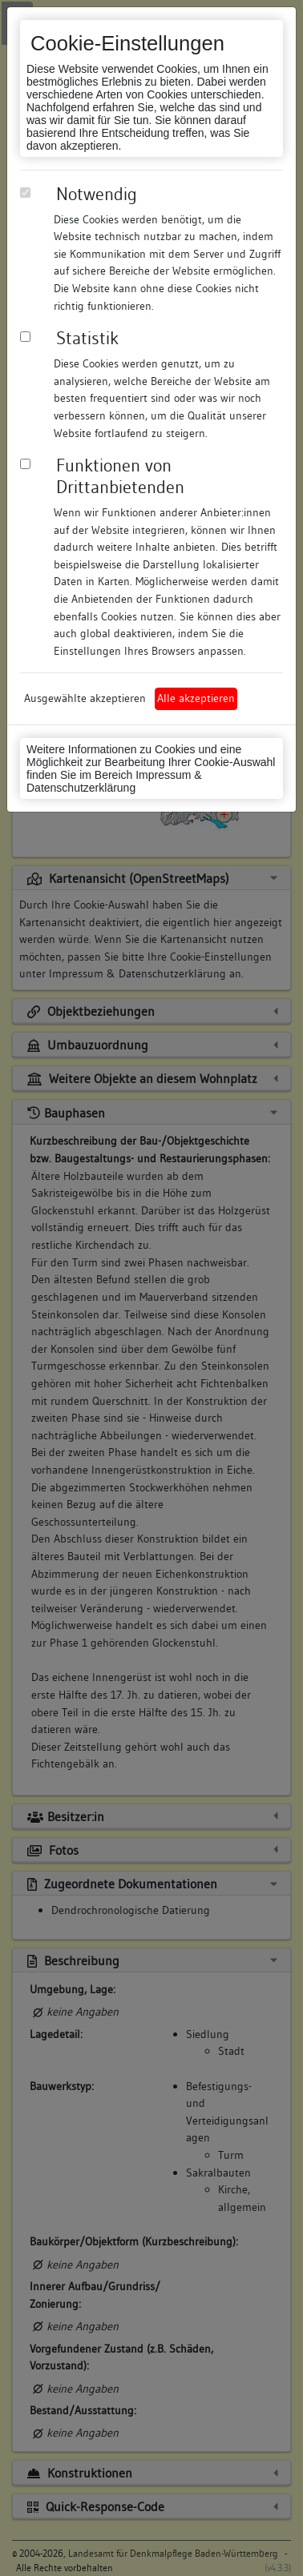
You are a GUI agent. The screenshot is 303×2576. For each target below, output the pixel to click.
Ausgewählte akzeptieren (85, 698)
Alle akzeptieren (196, 698)
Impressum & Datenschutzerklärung (114, 781)
